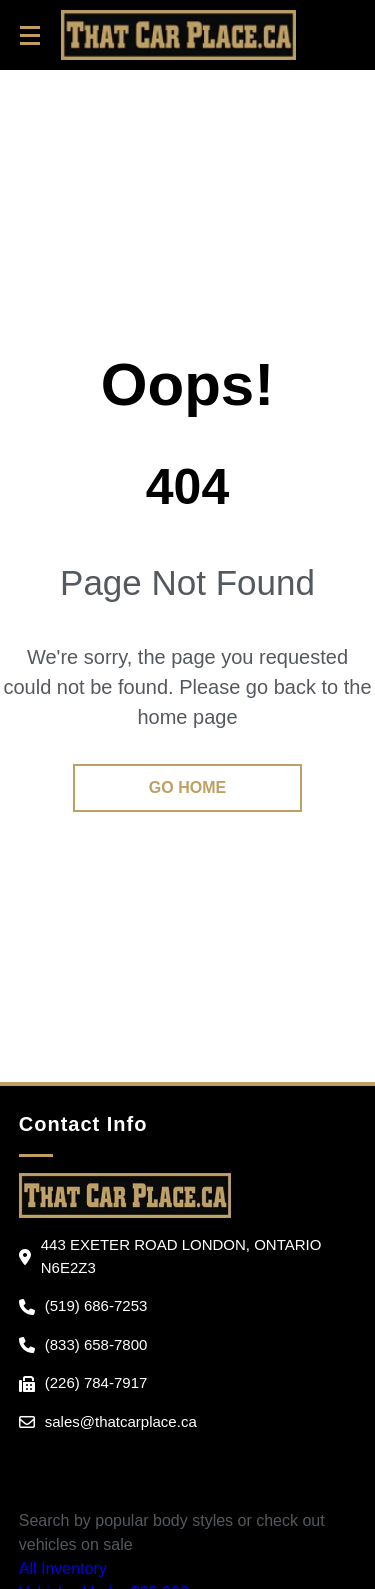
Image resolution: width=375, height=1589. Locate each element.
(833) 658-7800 (96, 1344)
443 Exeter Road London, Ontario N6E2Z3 (181, 1256)
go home (187, 787)
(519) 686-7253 (96, 1305)
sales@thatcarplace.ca (121, 1421)
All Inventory (63, 1568)
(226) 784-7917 (96, 1382)
